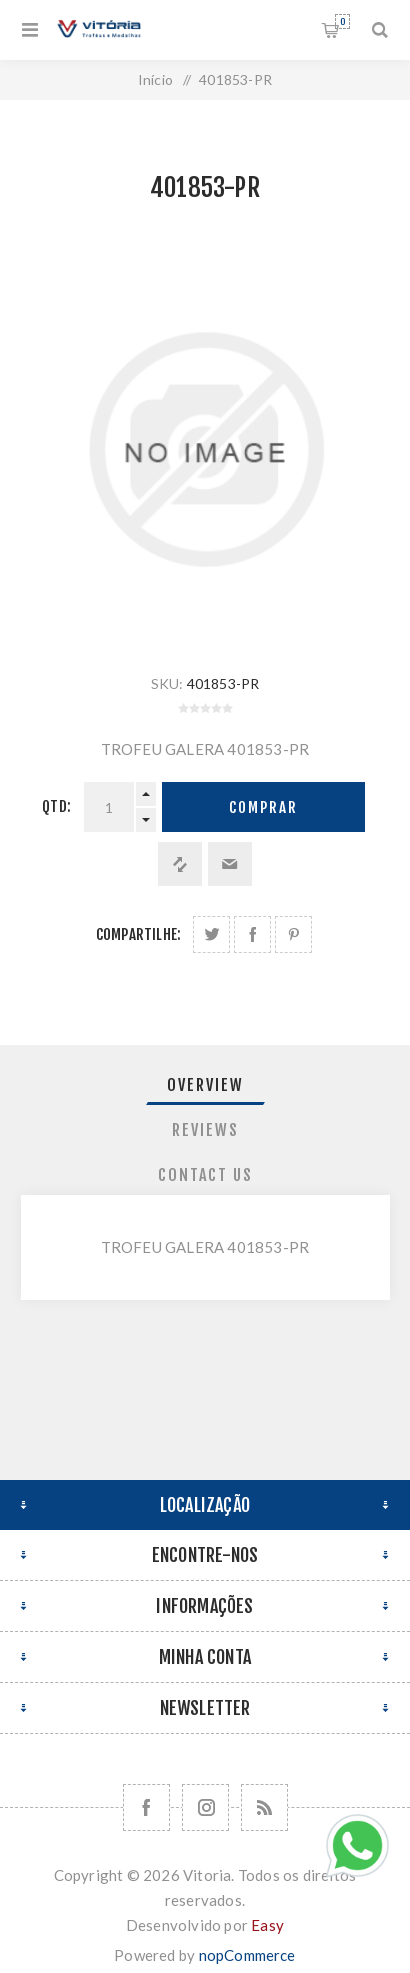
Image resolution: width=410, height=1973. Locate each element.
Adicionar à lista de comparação (180, 864)
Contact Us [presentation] (205, 1175)
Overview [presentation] (205, 1085)
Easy (267, 1925)
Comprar (263, 807)
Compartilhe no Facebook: (252, 934)
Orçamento (342, 21)
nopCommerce (247, 1955)
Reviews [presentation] (205, 1130)
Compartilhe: (138, 934)
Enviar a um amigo (230, 864)
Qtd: (56, 806)
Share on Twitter (211, 934)
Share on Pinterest (293, 934)
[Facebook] (146, 1807)
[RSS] (264, 1807)
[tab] (205, 1085)
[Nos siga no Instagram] (205, 1807)
